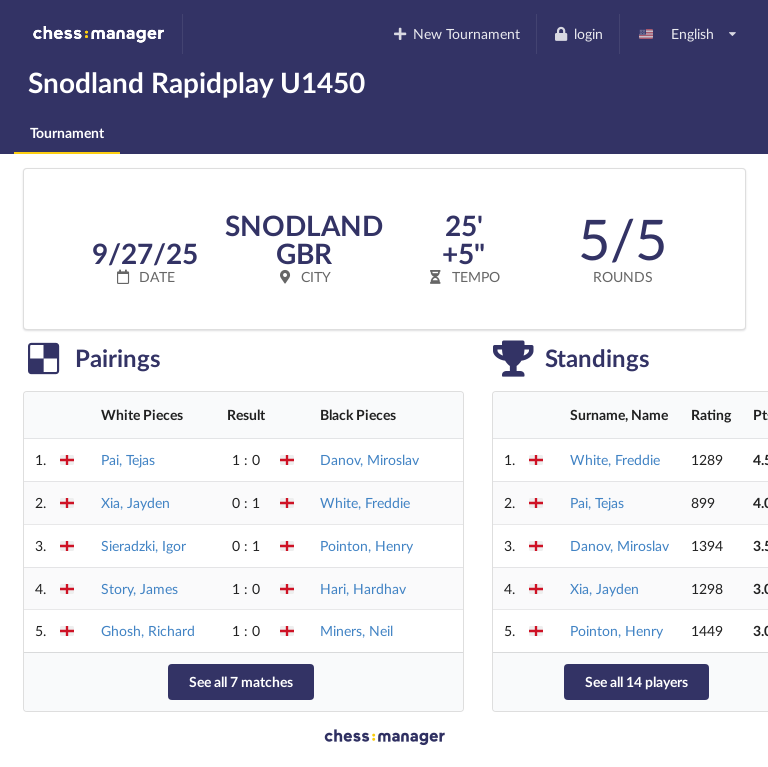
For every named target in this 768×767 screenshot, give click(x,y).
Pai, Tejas (128, 459)
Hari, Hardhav (363, 588)
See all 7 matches (241, 681)
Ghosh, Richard (148, 630)
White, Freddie (365, 502)
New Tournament (456, 33)
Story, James (139, 588)
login (577, 33)
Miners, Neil (356, 630)
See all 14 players (636, 681)
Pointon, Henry (366, 545)
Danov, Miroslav (369, 459)
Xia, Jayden (135, 502)
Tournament (67, 132)
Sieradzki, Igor (143, 545)
